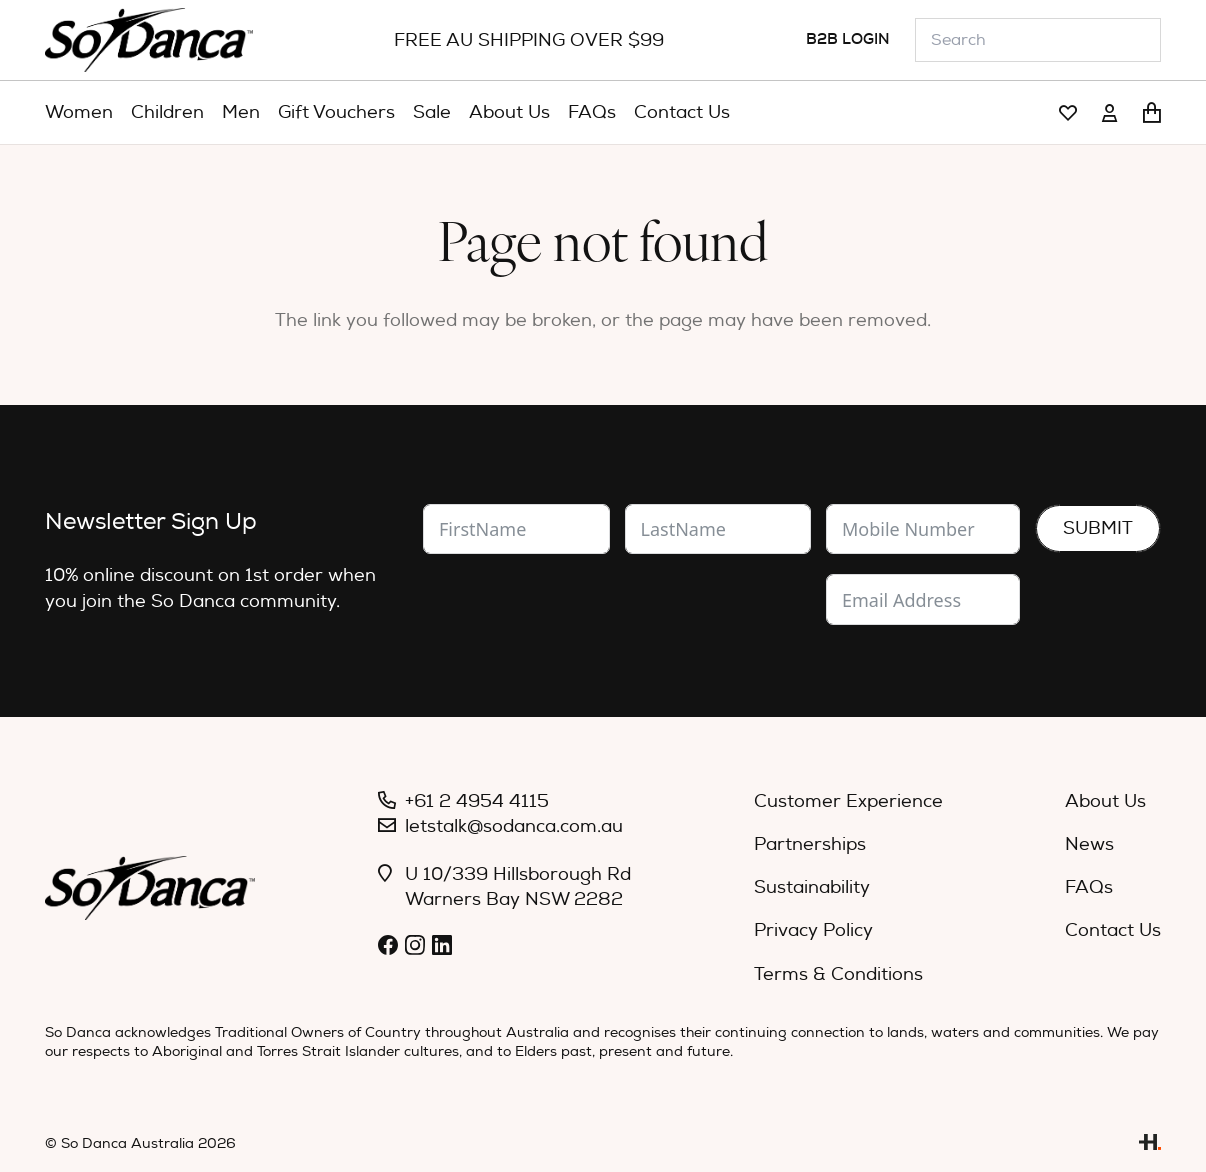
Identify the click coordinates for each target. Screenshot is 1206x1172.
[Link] (1068, 113)
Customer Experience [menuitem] (848, 801)
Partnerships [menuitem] (810, 844)
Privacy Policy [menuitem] (813, 930)
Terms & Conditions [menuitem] (838, 974)
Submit (1098, 528)
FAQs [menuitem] (1089, 887)
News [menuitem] (1089, 844)
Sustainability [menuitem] (812, 887)
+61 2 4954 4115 (477, 801)
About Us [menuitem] (1105, 801)
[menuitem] (79, 113)
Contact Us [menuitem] (1113, 930)
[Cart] (1152, 113)
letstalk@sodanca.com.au (514, 826)
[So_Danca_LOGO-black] (149, 40)
